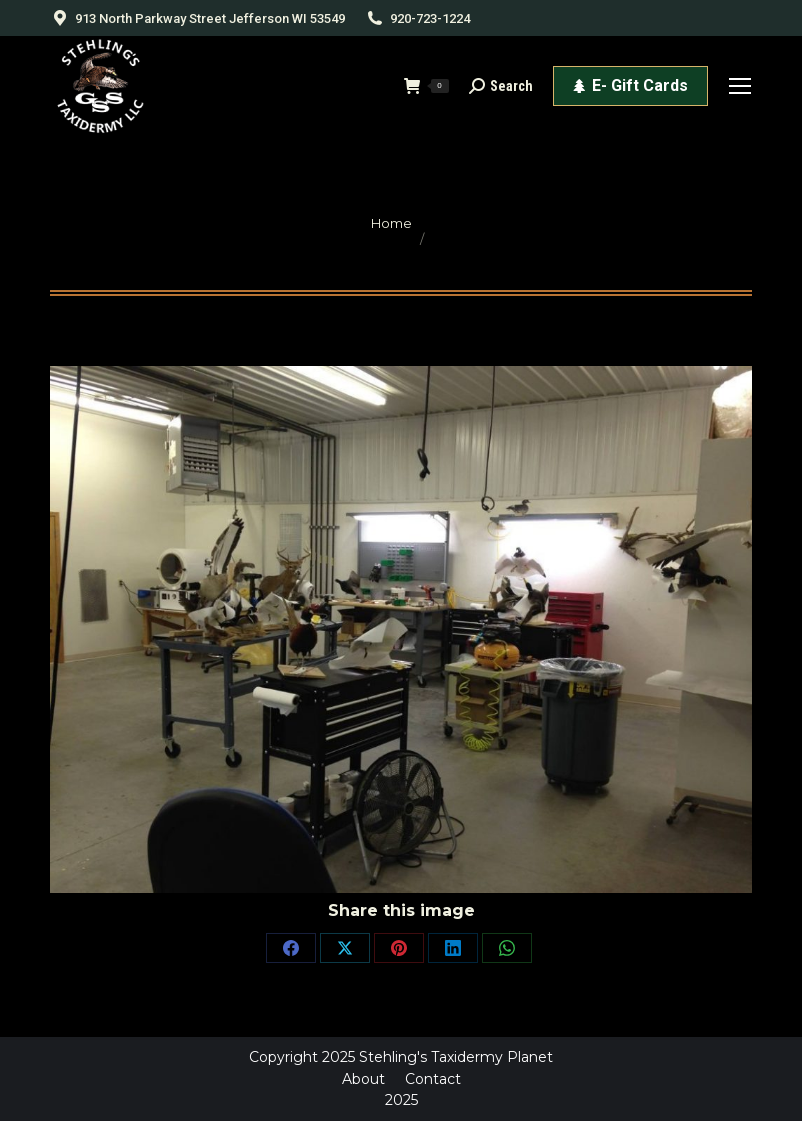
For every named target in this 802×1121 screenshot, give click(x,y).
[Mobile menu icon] (740, 86)
